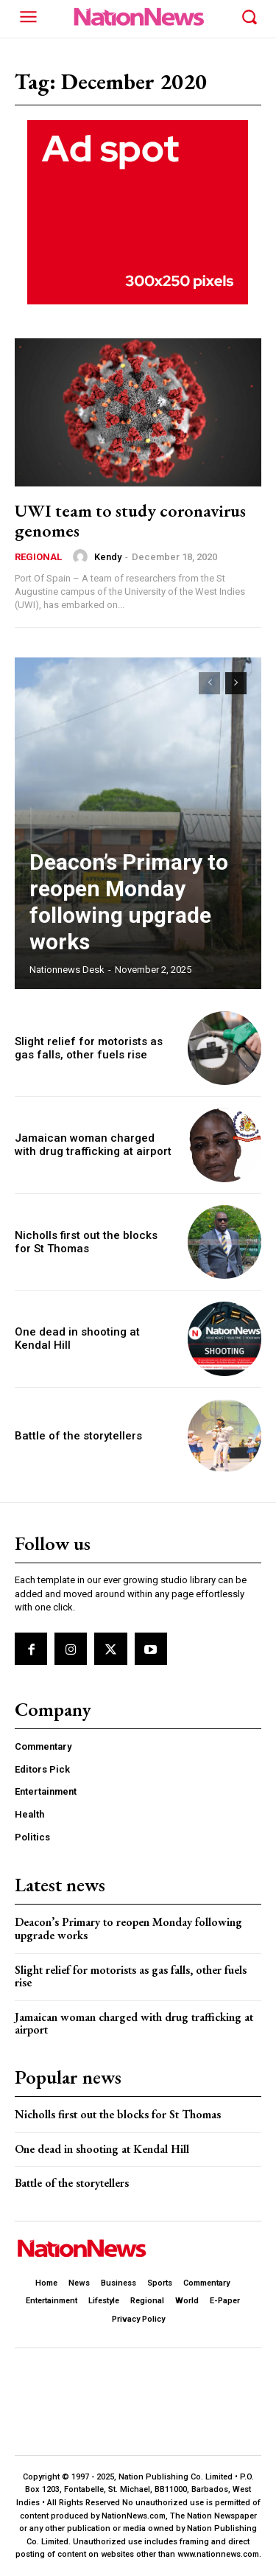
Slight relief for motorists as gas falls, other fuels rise (89, 1048)
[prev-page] (209, 683)
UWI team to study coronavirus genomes (130, 520)
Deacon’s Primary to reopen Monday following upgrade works (128, 901)
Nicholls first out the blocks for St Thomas (86, 1242)
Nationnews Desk (67, 969)
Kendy (107, 556)
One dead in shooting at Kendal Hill (102, 2149)
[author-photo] (82, 556)
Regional (38, 556)
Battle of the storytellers (78, 1435)
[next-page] (236, 683)
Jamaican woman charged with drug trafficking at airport (93, 1144)
